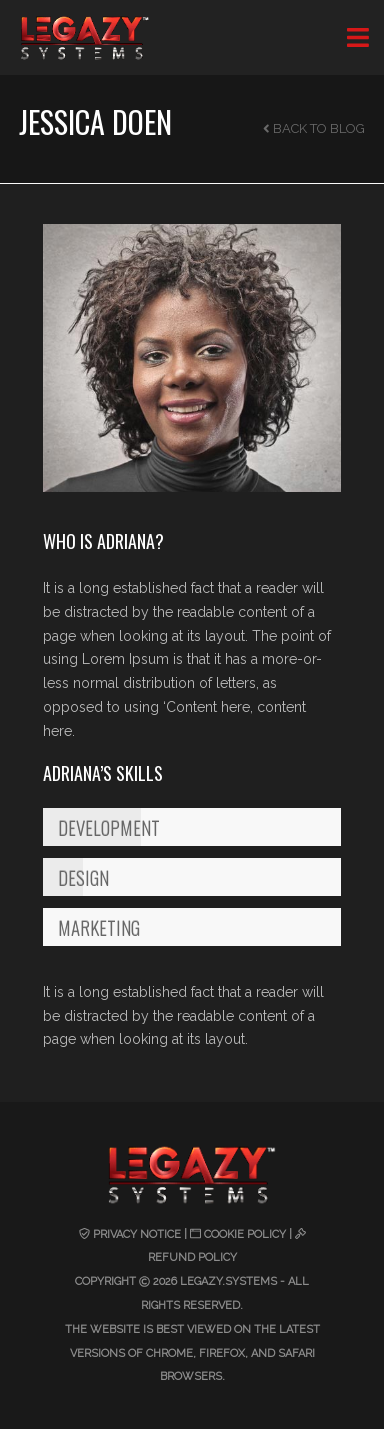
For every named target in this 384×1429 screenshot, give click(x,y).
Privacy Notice (137, 1234)
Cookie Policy (245, 1234)
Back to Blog (314, 128)
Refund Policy (192, 1257)
